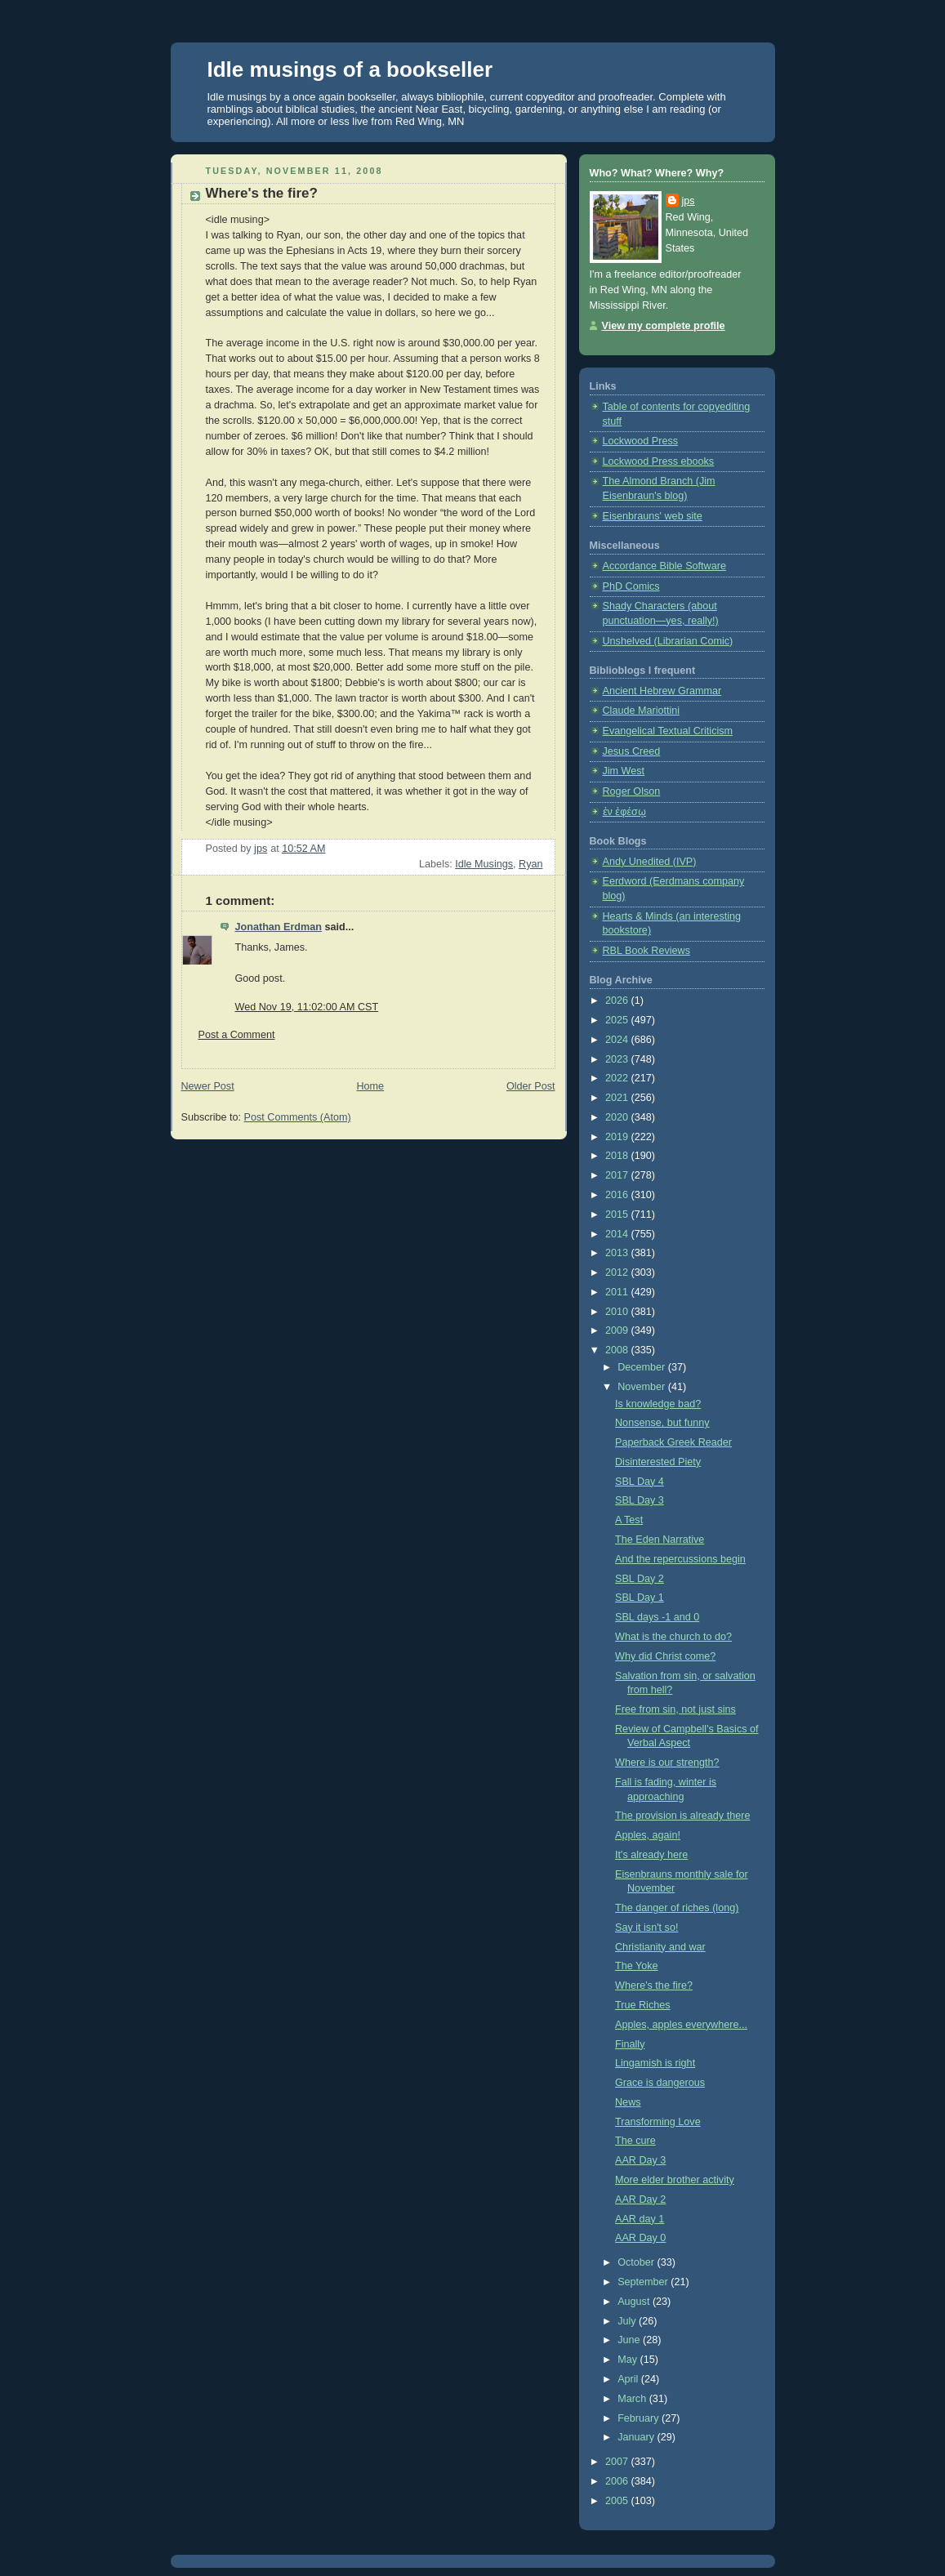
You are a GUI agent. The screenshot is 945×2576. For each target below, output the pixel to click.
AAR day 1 (639, 2219)
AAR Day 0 (640, 2238)
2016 (618, 1195)
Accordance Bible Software (664, 566)
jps (688, 201)
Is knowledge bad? (658, 1404)
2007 (618, 2461)
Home (370, 1086)
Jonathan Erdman (279, 927)
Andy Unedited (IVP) (650, 861)
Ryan (530, 864)
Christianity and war (660, 1947)
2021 (618, 1097)
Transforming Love (658, 2122)
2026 (618, 1000)
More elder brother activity (674, 2180)
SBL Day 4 (639, 1481)
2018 (618, 1155)
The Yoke (636, 1966)
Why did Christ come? (665, 1656)
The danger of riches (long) (676, 1908)
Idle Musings (484, 864)
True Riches (643, 2005)
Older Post (530, 1086)
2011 (618, 1292)
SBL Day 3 (639, 1500)
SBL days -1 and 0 (657, 1617)
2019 (618, 1137)
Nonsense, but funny (662, 1422)
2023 (618, 1059)
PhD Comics (631, 586)
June (630, 2340)
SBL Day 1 (639, 1597)
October (637, 2262)
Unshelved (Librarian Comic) (668, 641)
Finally (629, 2044)
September (644, 2282)
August (635, 2301)
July (628, 2321)
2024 (618, 1039)
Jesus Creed (632, 751)
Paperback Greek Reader (673, 1442)
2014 (618, 1234)
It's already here (651, 1855)
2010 (618, 1311)
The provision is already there (682, 1815)
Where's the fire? (654, 1985)
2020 (618, 1117)
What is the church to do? (673, 1636)
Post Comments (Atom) (297, 1117)
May (628, 2359)
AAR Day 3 (640, 2160)
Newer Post (207, 1086)
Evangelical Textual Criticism (668, 731)
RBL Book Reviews (646, 950)
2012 (618, 1272)
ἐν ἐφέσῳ (624, 812)
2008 (618, 1350)
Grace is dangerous (660, 2082)
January (637, 2437)
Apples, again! (647, 1835)
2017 (618, 1175)
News (628, 2102)
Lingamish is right (655, 2063)
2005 (618, 2501)
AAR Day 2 (640, 2199)
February (639, 2418)
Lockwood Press (641, 441)
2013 (618, 1253)
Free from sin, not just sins (675, 1709)
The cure (635, 2140)
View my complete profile (663, 326)
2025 (618, 1020)
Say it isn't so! (646, 1927)
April (629, 2379)
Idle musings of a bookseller (350, 69)
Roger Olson (632, 791)
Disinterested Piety (658, 1462)
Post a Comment (236, 1035)
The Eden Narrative (659, 1539)
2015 (618, 1214)
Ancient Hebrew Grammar (662, 691)
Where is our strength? (667, 1762)
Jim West (624, 771)
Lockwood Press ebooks (659, 461)
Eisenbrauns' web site (652, 516)
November (642, 1387)
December (642, 1367)
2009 (618, 1330)
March (633, 2398)
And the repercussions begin (680, 1559)
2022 (618, 1078)
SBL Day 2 (639, 1578)
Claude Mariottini (641, 710)
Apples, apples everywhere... (681, 2024)
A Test (629, 1520)
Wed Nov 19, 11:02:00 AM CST (307, 1007)
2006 (618, 2481)
